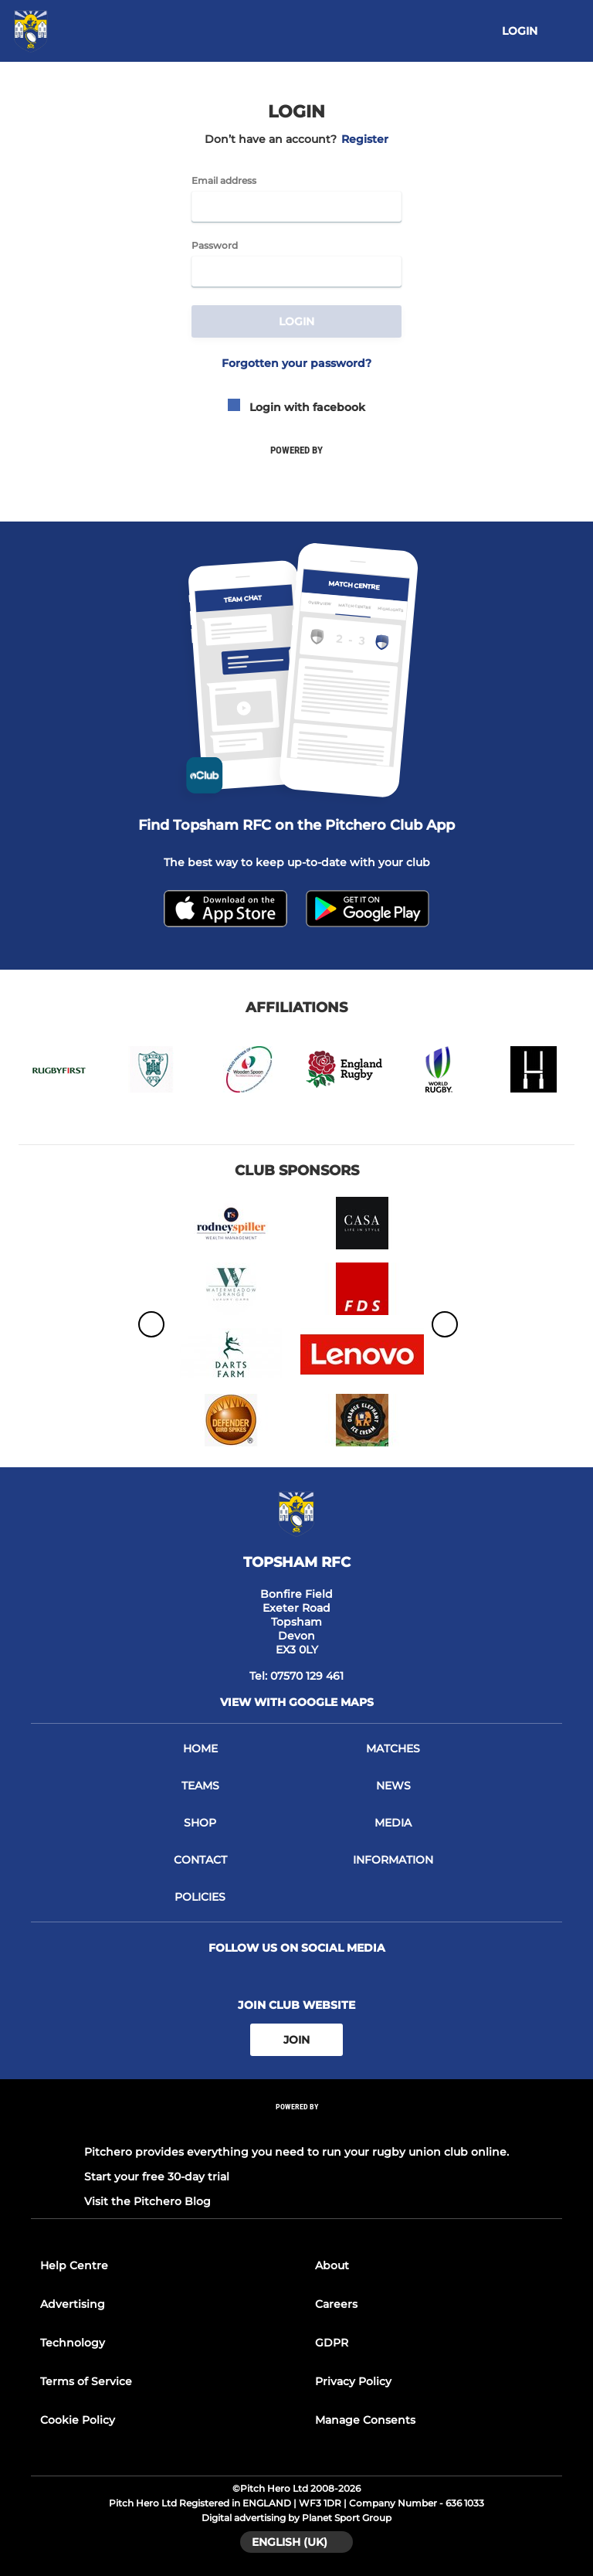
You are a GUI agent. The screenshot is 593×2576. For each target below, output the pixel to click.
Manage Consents (365, 2420)
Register (364, 139)
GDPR (331, 2343)
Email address (223, 180)
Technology (72, 2343)
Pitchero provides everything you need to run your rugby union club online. (296, 2152)
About (332, 2265)
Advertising (72, 2304)
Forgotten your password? (296, 363)
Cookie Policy (77, 2420)
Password (214, 245)
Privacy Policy (353, 2381)
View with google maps (297, 1702)
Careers (336, 2304)
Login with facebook (296, 407)
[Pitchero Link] (296, 2127)
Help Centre (74, 2265)
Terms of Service (86, 2381)
